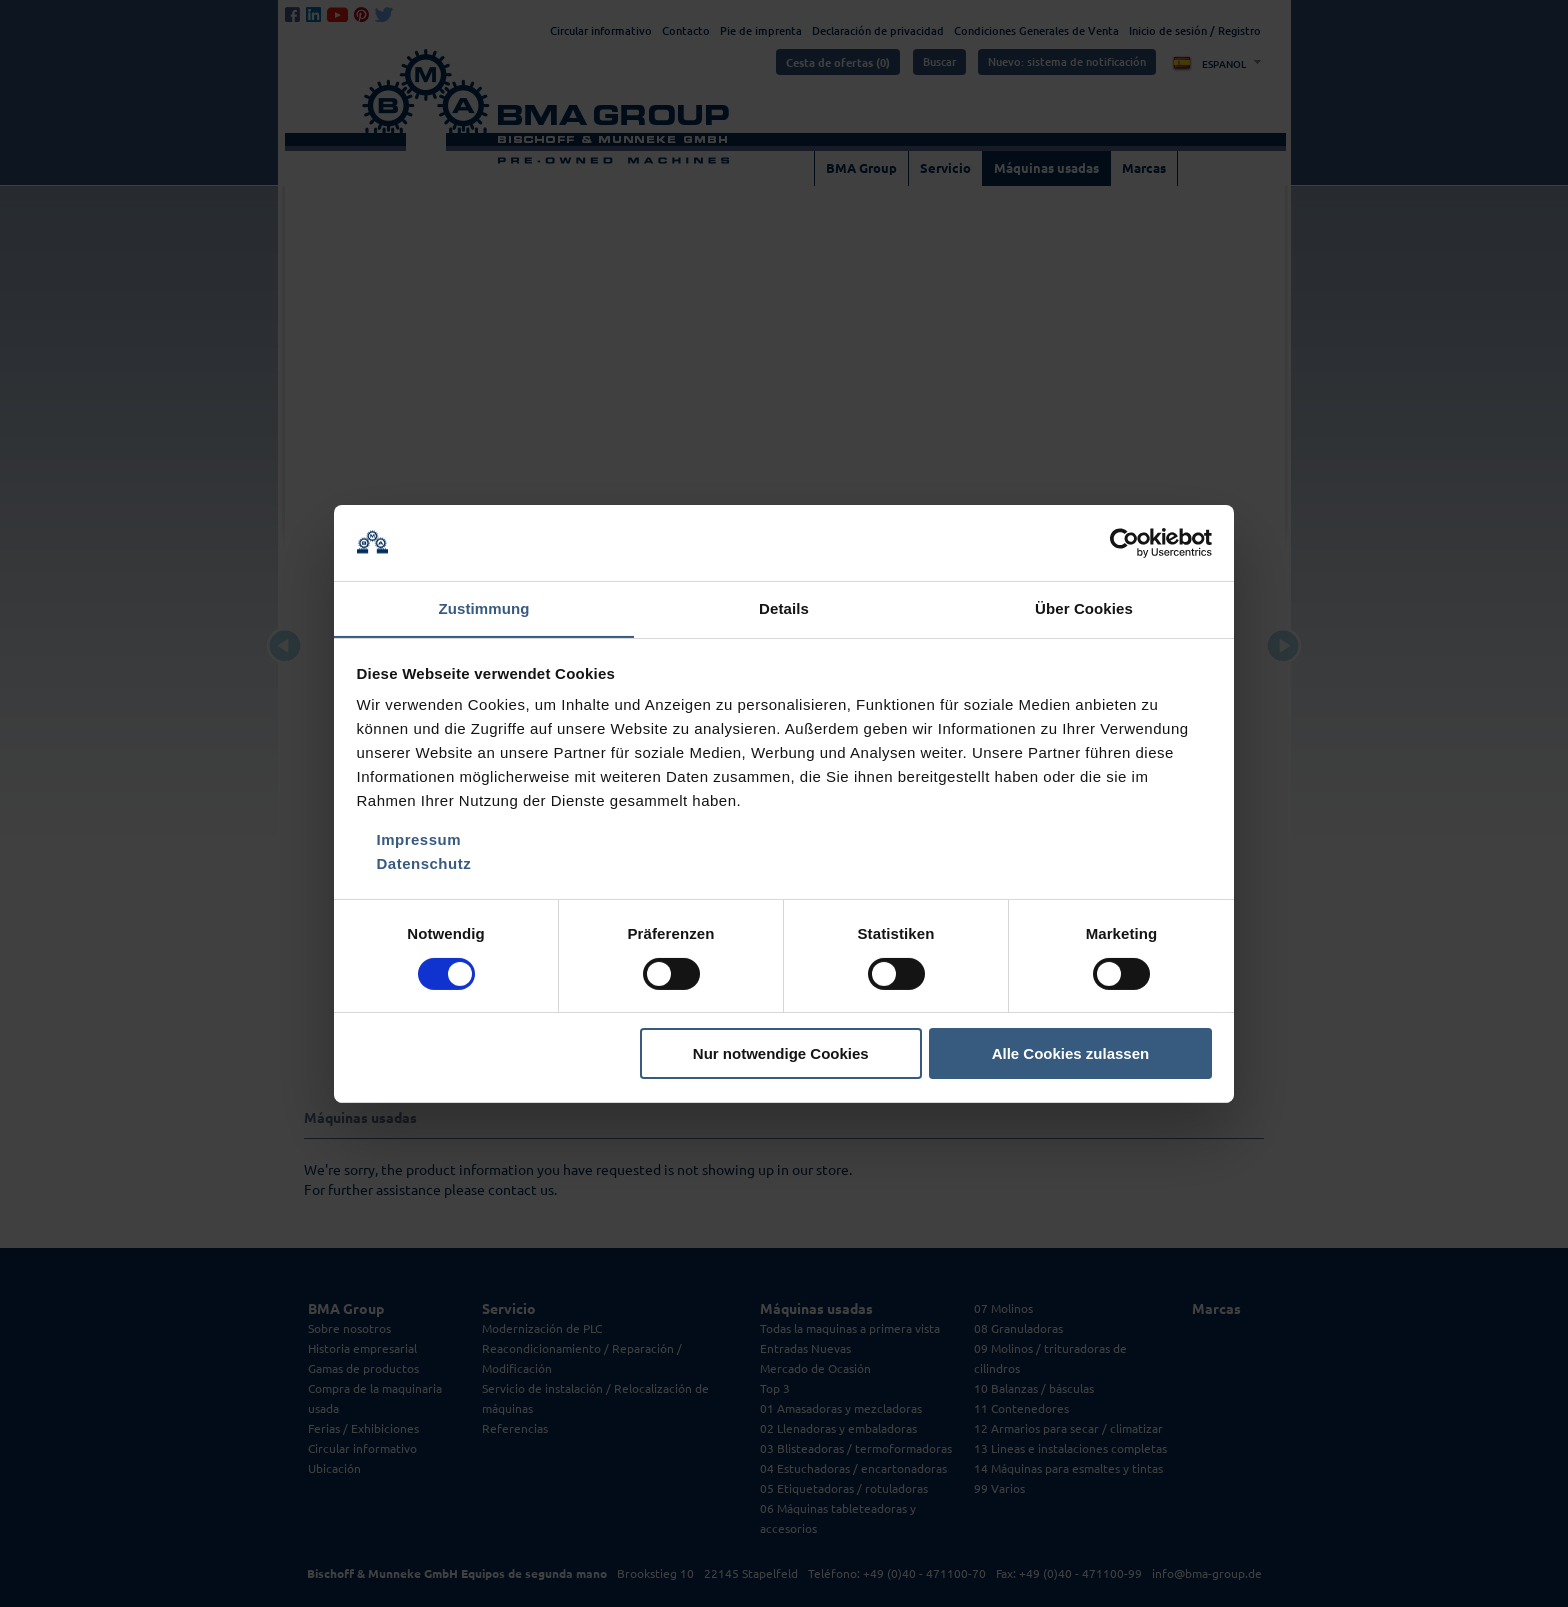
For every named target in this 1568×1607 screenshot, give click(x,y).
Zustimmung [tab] (484, 608)
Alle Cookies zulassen (1071, 1054)
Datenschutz (424, 864)
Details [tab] (784, 608)
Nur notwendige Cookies (781, 1054)
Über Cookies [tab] (1084, 608)
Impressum (419, 840)
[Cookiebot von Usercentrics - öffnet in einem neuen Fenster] (1124, 542)
